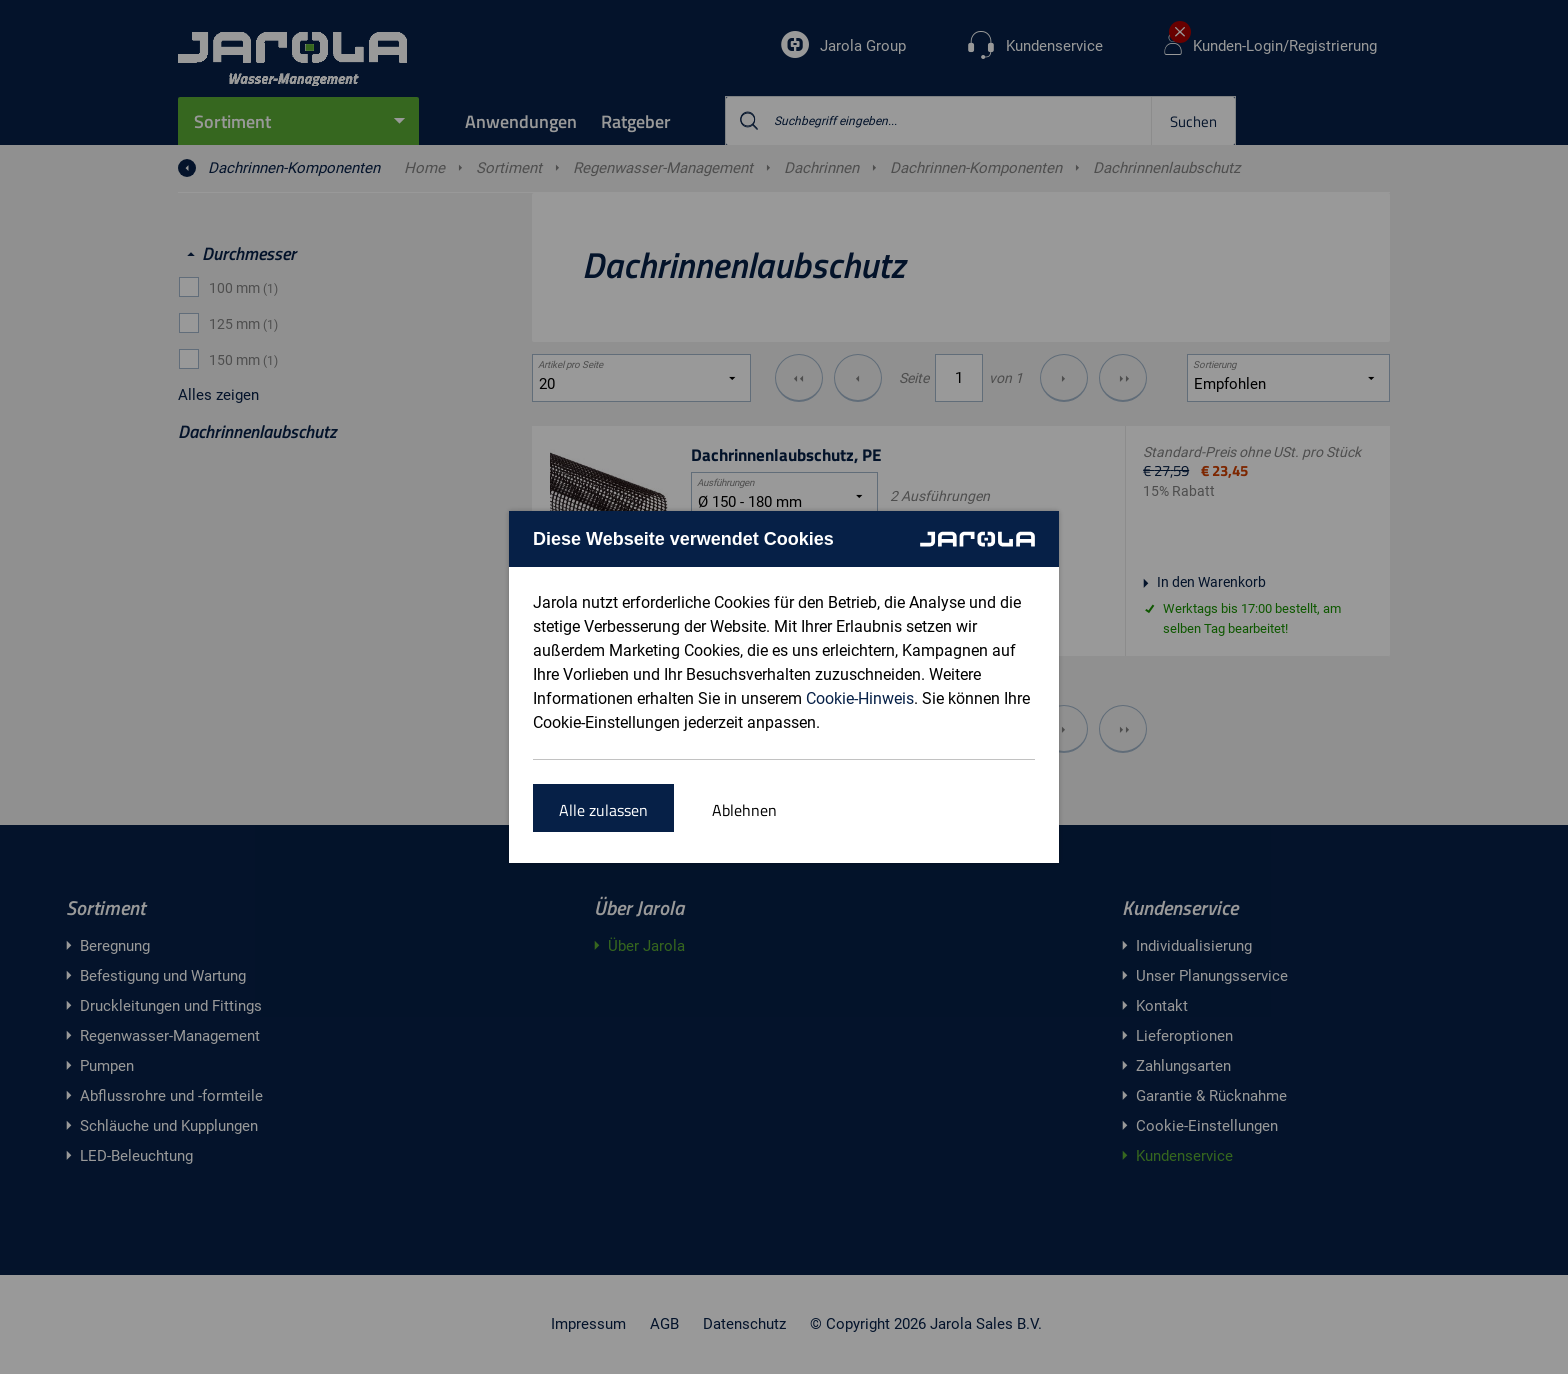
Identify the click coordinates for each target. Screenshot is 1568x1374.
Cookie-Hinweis (860, 698)
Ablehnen (744, 810)
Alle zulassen (603, 810)
